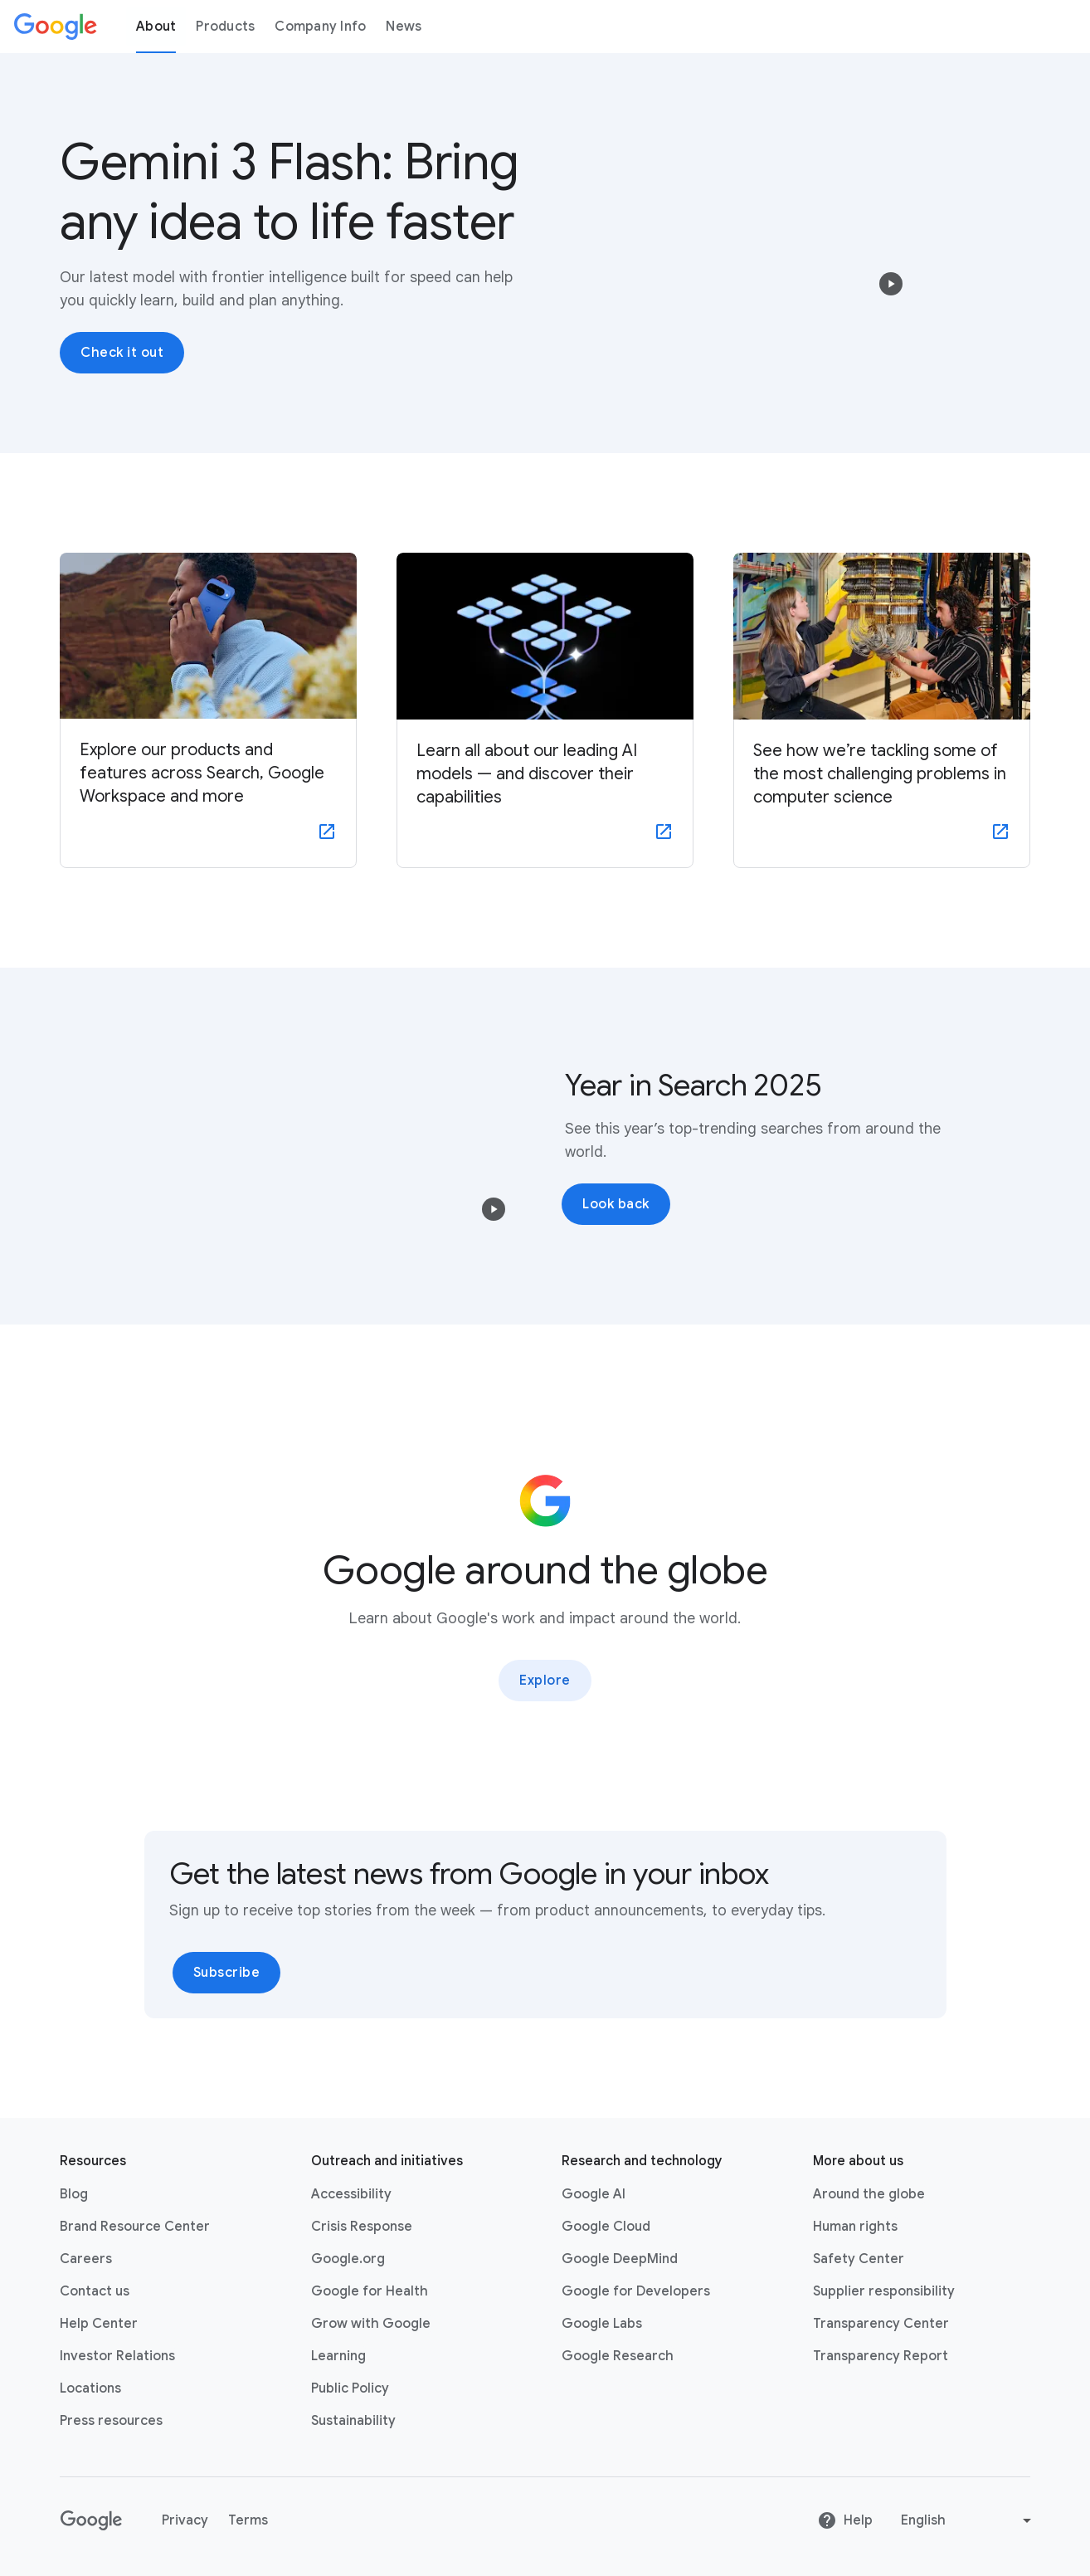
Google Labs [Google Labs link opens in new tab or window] (602, 2323)
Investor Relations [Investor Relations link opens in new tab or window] (117, 2356)
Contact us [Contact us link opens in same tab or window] (94, 2291)
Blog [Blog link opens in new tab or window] (74, 2194)
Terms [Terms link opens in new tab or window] (248, 2520)
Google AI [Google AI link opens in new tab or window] (593, 2194)
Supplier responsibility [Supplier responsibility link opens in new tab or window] (884, 2291)
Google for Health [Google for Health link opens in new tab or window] (369, 2291)
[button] (891, 284)
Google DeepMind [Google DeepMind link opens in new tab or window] (620, 2259)
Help (845, 2520)
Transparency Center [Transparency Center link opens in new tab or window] (881, 2323)
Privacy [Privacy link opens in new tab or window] (185, 2520)
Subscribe (226, 1972)
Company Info (320, 26)
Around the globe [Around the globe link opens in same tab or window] (869, 2194)
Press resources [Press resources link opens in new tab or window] (111, 2421)
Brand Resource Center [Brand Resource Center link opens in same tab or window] (135, 2226)
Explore (545, 1680)
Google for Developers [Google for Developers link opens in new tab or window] (636, 2291)
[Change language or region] (968, 2520)
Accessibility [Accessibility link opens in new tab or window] (351, 2194)
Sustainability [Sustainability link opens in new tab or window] (353, 2421)
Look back (616, 1204)
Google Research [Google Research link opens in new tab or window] (618, 2356)
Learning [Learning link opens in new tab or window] (338, 2356)
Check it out (121, 352)
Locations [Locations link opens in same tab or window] (90, 2388)
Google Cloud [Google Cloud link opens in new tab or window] (606, 2226)
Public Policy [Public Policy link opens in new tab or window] (350, 2388)
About (156, 26)
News (403, 26)
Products (225, 26)
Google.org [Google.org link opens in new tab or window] (348, 2259)
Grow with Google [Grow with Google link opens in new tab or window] (371, 2323)
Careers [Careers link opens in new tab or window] (86, 2259)
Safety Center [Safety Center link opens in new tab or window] (858, 2259)
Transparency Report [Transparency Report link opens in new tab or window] (880, 2356)
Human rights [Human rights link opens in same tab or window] (855, 2226)
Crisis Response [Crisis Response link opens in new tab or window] (361, 2226)
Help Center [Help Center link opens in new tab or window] (99, 2323)
